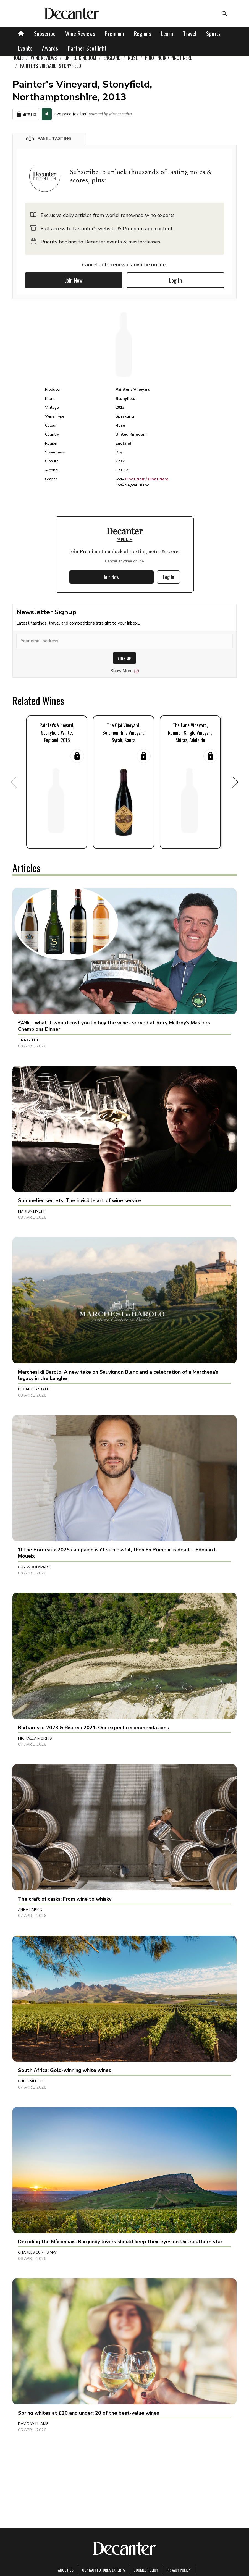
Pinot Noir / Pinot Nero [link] (169, 57)
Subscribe (45, 33)
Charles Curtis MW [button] (37, 2252)
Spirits (213, 33)
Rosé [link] (133, 57)
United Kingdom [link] (80, 57)
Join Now (74, 280)
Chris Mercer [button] (31, 2081)
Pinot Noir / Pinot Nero (147, 479)
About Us (66, 2570)
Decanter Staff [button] (33, 1389)
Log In (175, 280)
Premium (114, 33)
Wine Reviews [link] (44, 57)
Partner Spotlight (87, 48)
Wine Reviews (80, 33)
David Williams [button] (33, 2423)
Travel (189, 33)
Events (25, 48)
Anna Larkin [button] (30, 1909)
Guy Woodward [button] (34, 1567)
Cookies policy (145, 2570)
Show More (124, 670)
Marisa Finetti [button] (32, 1211)
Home (17, 57)
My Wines (25, 114)
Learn (167, 33)
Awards (50, 48)
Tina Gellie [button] (28, 1040)
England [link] (112, 57)
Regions (142, 33)
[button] (49, 139)
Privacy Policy (179, 2570)
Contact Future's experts (103, 2570)
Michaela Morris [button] (35, 1738)
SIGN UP (124, 658)
